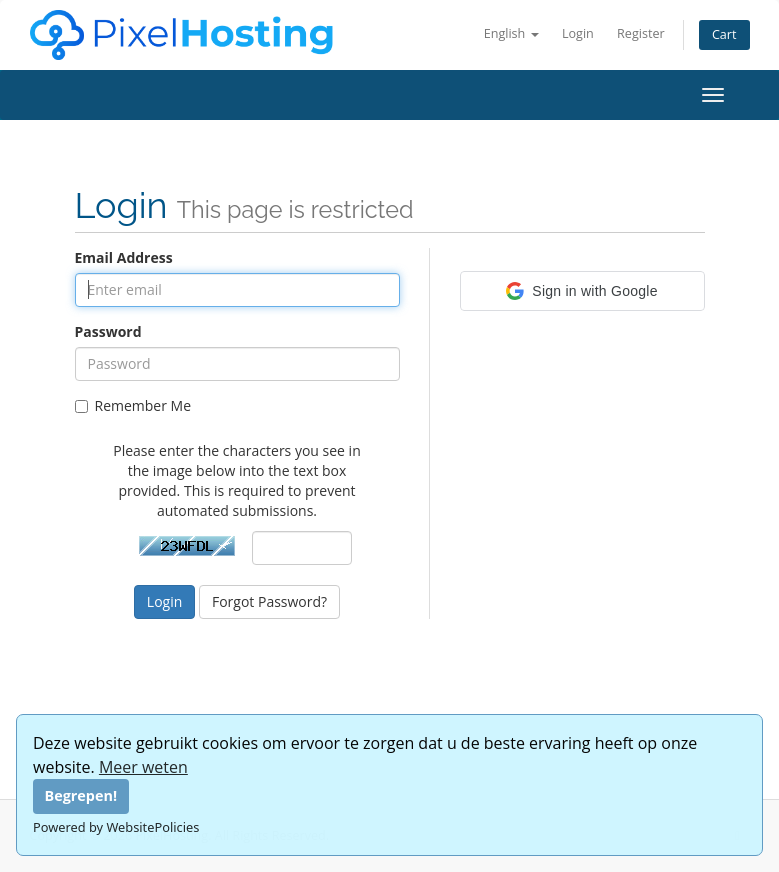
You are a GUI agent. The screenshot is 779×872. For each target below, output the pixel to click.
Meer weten (143, 767)
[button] (582, 291)
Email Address (124, 257)
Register (641, 33)
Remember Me (133, 405)
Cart (724, 34)
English (511, 33)
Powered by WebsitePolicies (116, 827)
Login (578, 33)
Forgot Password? (269, 601)
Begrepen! (81, 795)
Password (108, 331)
